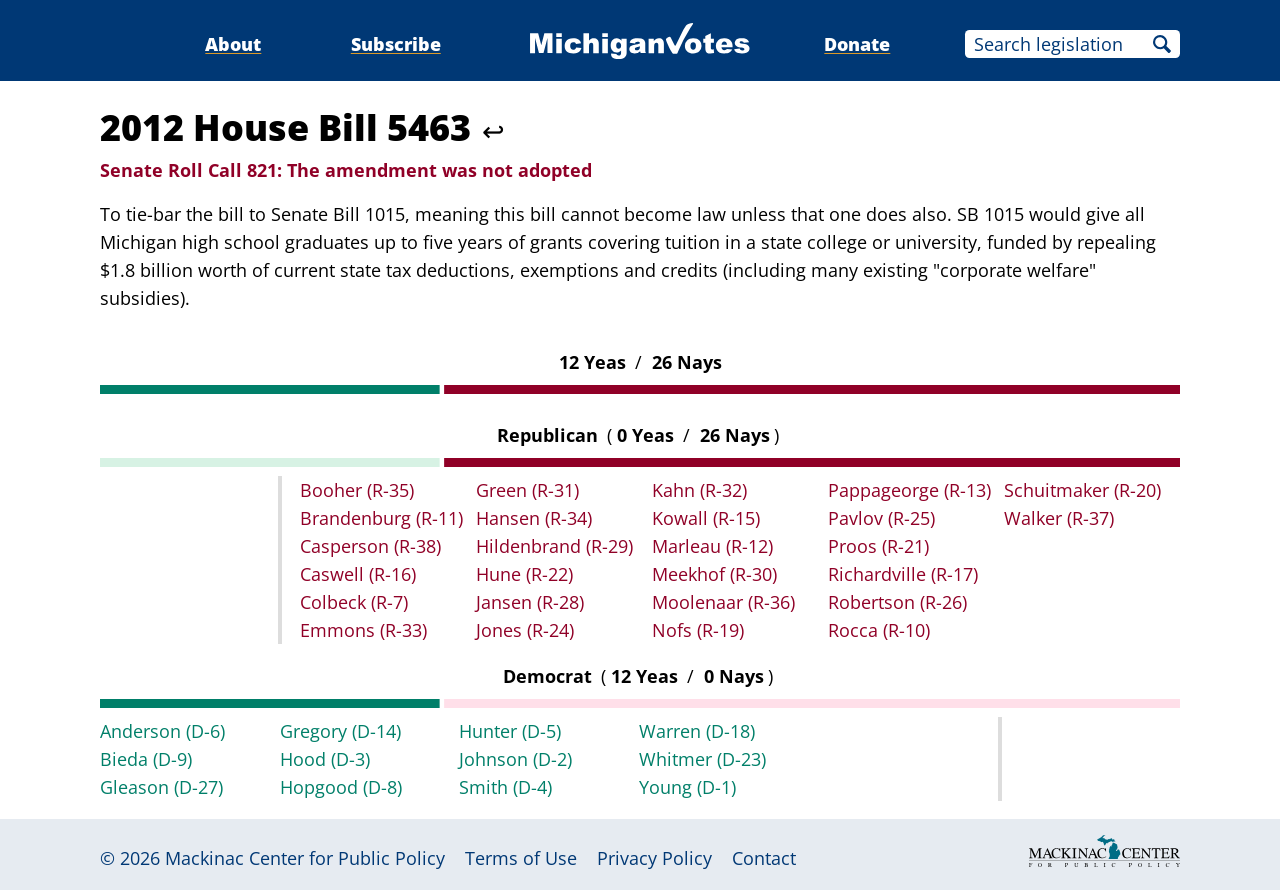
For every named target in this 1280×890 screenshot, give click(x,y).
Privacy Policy (654, 858)
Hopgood (341, 787)
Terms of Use (521, 858)
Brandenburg (381, 518)
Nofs (698, 630)
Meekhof (714, 574)
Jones (525, 630)
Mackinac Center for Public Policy (305, 858)
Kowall (706, 518)
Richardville (903, 574)
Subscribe (396, 44)
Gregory (340, 731)
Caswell (358, 574)
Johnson (515, 759)
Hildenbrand (554, 546)
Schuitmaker (1082, 490)
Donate (857, 44)
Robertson (897, 602)
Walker (1059, 518)
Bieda (146, 759)
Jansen (530, 602)
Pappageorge (909, 490)
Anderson (162, 731)
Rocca (879, 630)
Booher (357, 490)
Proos (878, 546)
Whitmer (702, 759)
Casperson (370, 546)
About (233, 44)
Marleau (712, 546)
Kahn (699, 490)
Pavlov (881, 518)
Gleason (161, 787)
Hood (325, 759)
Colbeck (354, 602)
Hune (524, 574)
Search (1162, 44)
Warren (697, 731)
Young (687, 787)
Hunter (510, 731)
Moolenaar (723, 602)
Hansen (534, 518)
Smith (505, 787)
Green (527, 490)
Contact (764, 858)
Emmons (363, 630)
